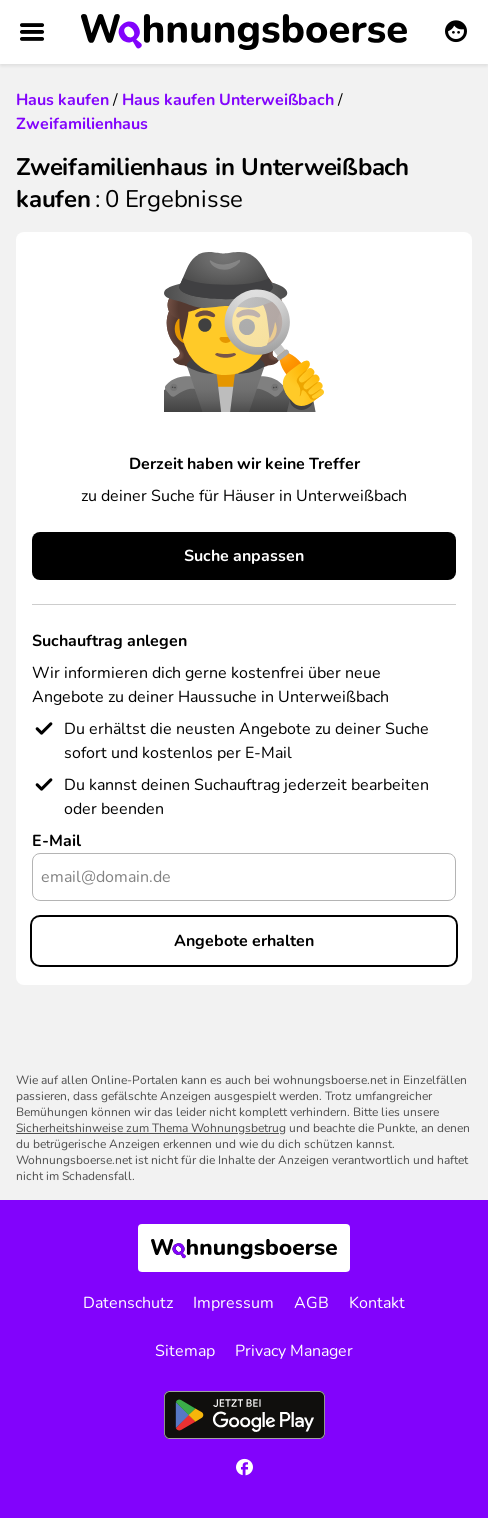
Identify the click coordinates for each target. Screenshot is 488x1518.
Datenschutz (128, 1303)
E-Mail (56, 841)
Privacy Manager (294, 1351)
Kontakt (377, 1303)
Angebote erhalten (244, 941)
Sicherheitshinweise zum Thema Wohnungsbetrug (151, 1128)
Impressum (233, 1303)
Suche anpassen (244, 556)
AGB (311, 1303)
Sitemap (185, 1351)
